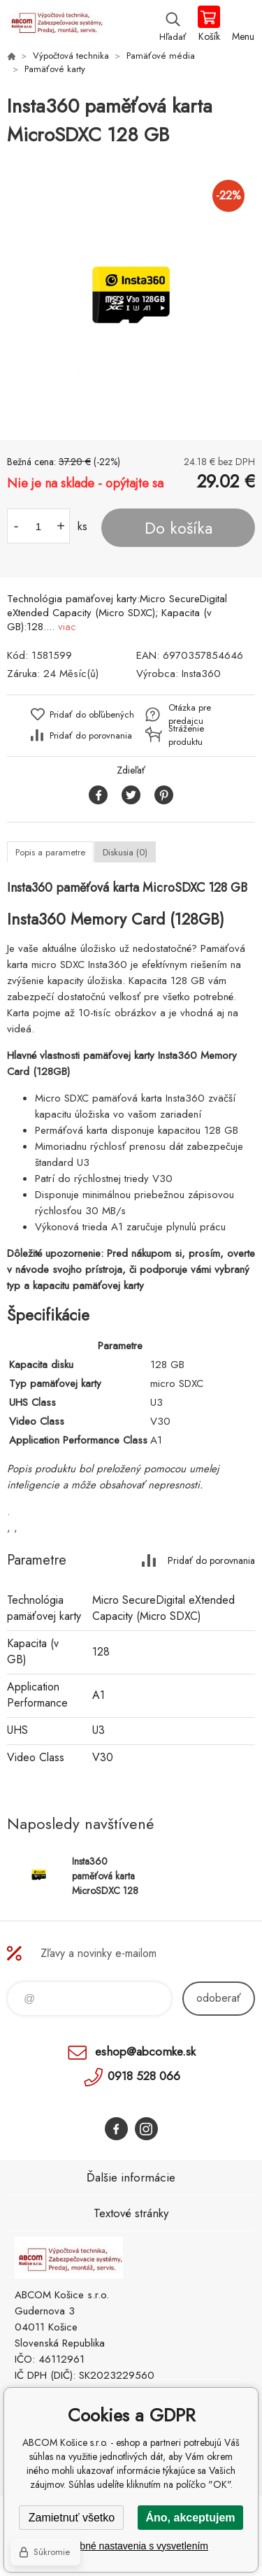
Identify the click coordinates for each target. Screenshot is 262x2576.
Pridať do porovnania (91, 735)
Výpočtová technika (71, 55)
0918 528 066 (144, 2076)
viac (67, 626)
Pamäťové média (160, 55)
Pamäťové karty (54, 69)
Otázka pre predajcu (189, 714)
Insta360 (201, 673)
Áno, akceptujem (190, 2518)
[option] (131, 295)
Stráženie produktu (186, 735)
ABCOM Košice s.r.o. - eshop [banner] (55, 24)
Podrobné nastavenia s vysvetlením (131, 2546)
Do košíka (178, 528)
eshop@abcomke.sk (145, 2051)
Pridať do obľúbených (92, 714)
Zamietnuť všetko (72, 2518)
